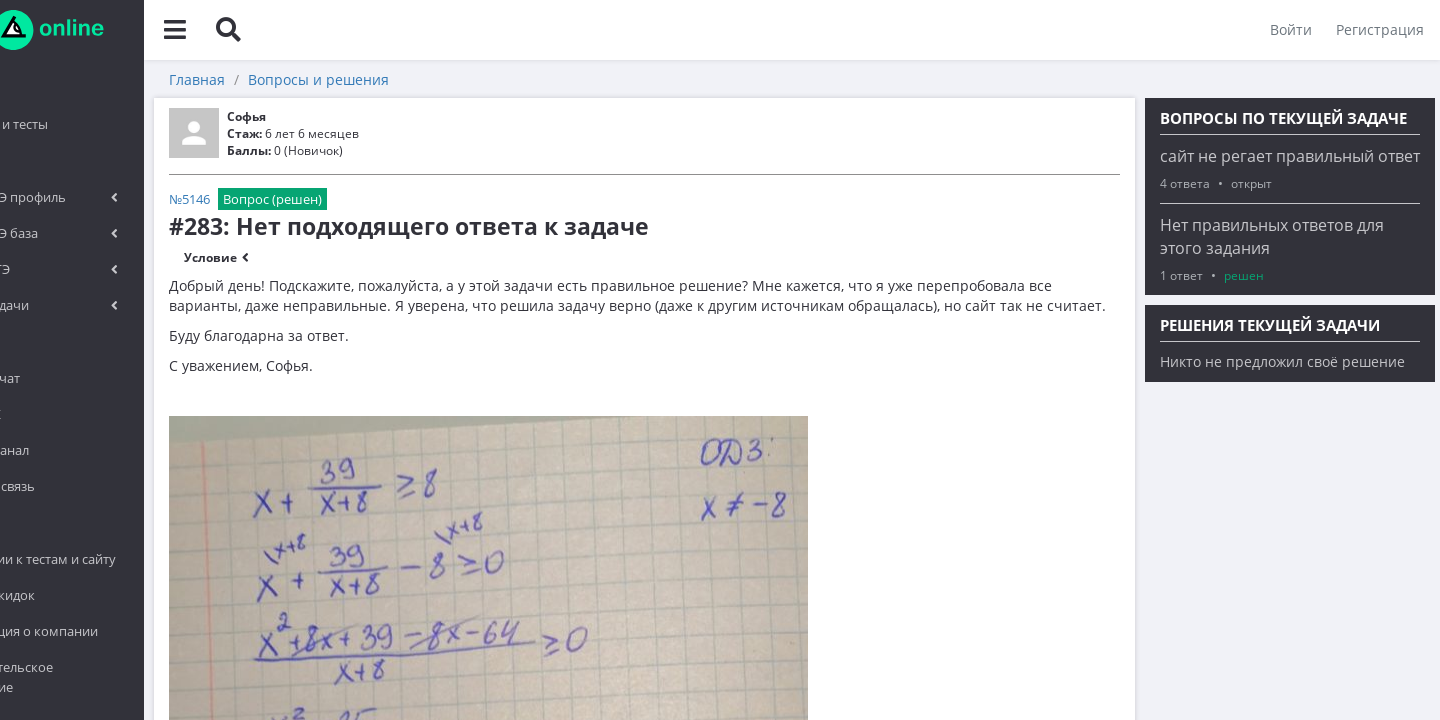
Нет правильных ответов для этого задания (1272, 236)
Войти (1287, 29)
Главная (313, 79)
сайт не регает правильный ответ (1290, 156)
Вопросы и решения (434, 79)
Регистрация (1376, 29)
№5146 (305, 199)
